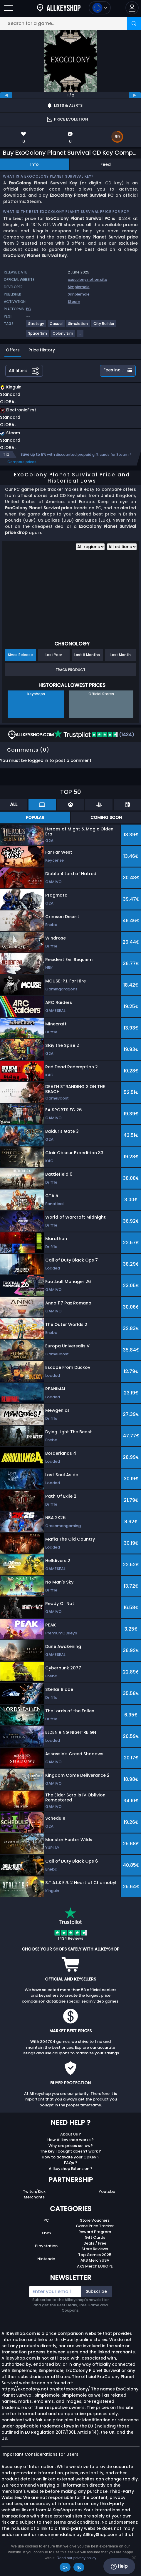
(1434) (94, 735)
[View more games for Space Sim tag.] (38, 335)
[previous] (6, 95)
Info (34, 164)
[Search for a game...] (70, 23)
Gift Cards (95, 2237)
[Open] (8, 7)
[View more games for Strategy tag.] (36, 325)
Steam (74, 301)
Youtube (107, 2191)
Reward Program (94, 2232)
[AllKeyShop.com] (58, 7)
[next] (135, 95)
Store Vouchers (95, 2220)
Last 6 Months (87, 654)
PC (46, 2220)
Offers (13, 350)
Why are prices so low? (70, 2145)
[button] (132, 7)
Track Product (70, 669)
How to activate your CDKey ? (71, 2157)
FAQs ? (70, 2162)
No (78, 2567)
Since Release (20, 654)
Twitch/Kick (34, 2191)
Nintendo (46, 2259)
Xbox (46, 2233)
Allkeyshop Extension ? (71, 2168)
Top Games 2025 (94, 2255)
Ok (65, 2567)
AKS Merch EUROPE (95, 2266)
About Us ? (70, 2134)
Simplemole (79, 286)
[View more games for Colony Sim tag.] (63, 335)
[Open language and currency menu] (100, 7)
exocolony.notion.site (87, 279)
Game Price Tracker (95, 2226)
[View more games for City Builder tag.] (104, 325)
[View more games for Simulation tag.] (78, 325)
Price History (41, 350)
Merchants (34, 2197)
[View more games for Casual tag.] (56, 325)
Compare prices (21, 461)
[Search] (134, 23)
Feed (105, 164)
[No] (134, 2557)
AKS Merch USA (94, 2260)
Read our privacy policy (76, 2558)
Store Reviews (94, 2249)
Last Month (120, 654)
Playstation (46, 2246)
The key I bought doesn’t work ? (70, 2151)
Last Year (54, 654)
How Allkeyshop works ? (70, 2140)
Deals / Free (94, 2243)
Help (119, 2566)
